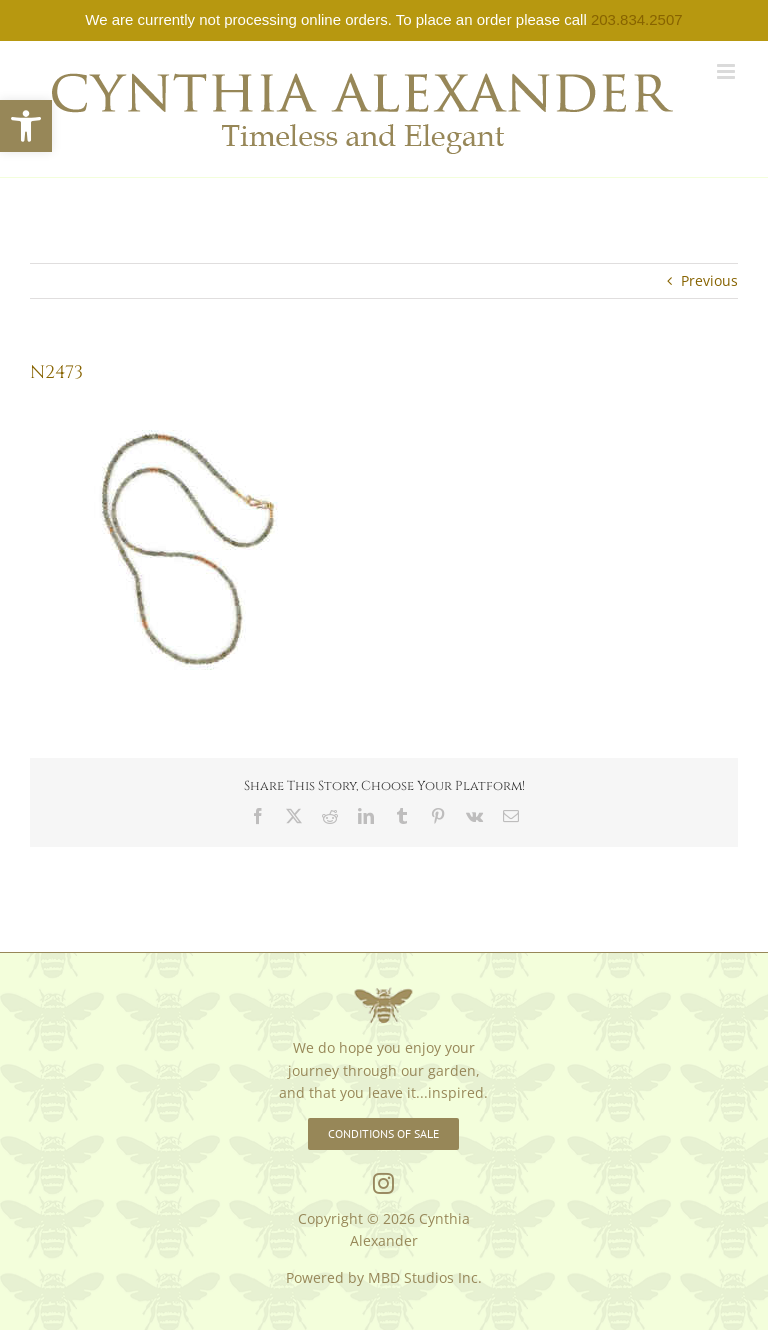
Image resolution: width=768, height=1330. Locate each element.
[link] (26, 126)
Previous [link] (709, 280)
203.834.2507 (637, 19)
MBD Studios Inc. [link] (425, 1277)
